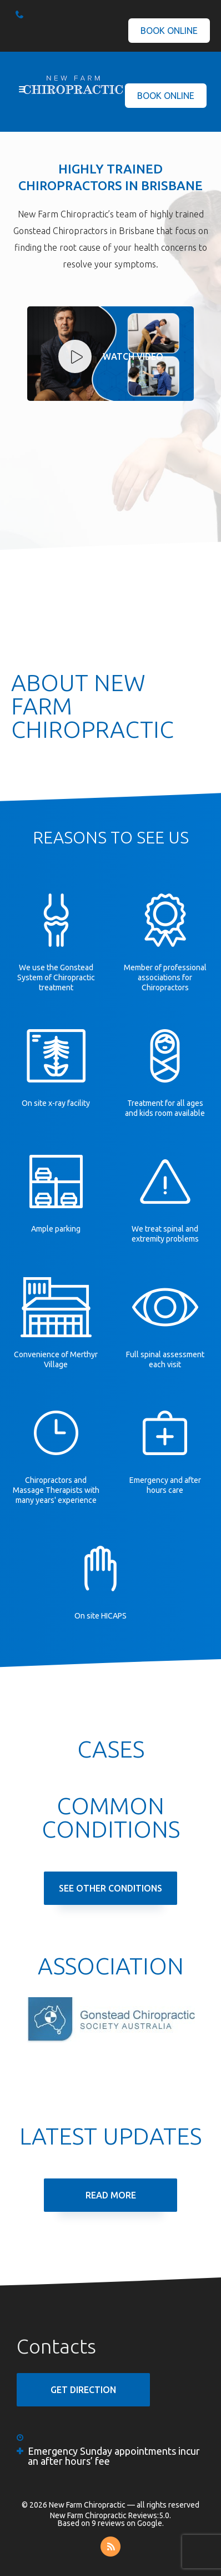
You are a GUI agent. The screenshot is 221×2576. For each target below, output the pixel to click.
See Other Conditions (110, 1888)
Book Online (169, 31)
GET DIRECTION (83, 2390)
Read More (111, 2195)
